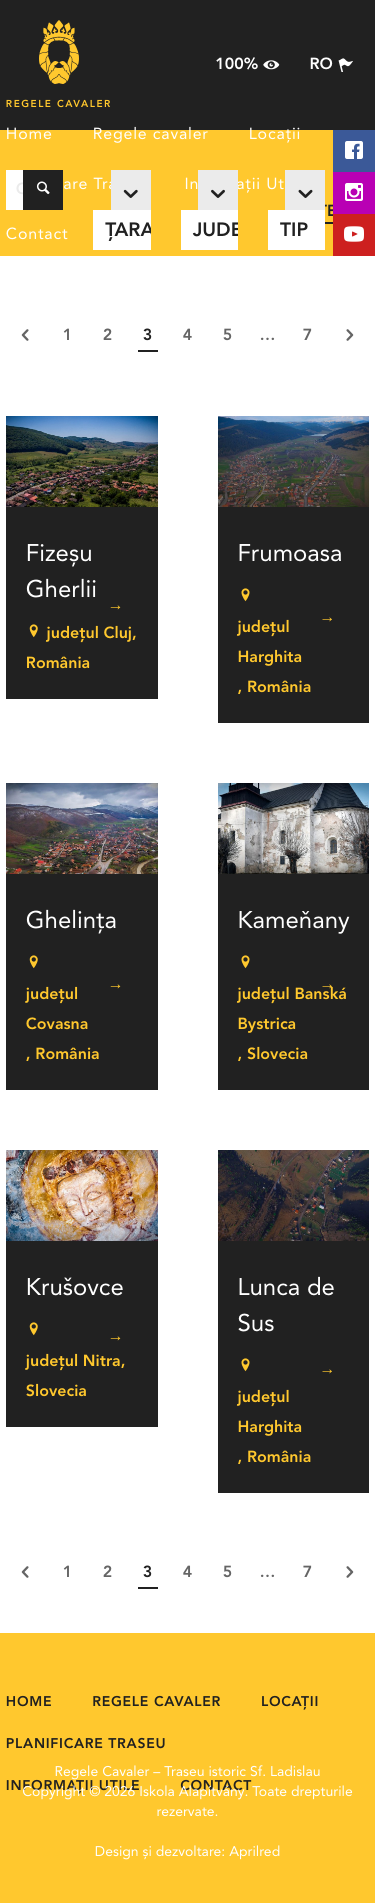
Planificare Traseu (75, 185)
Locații (275, 135)
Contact (37, 235)
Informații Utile (243, 185)
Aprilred (254, 1853)
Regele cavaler (151, 135)
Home (29, 135)
